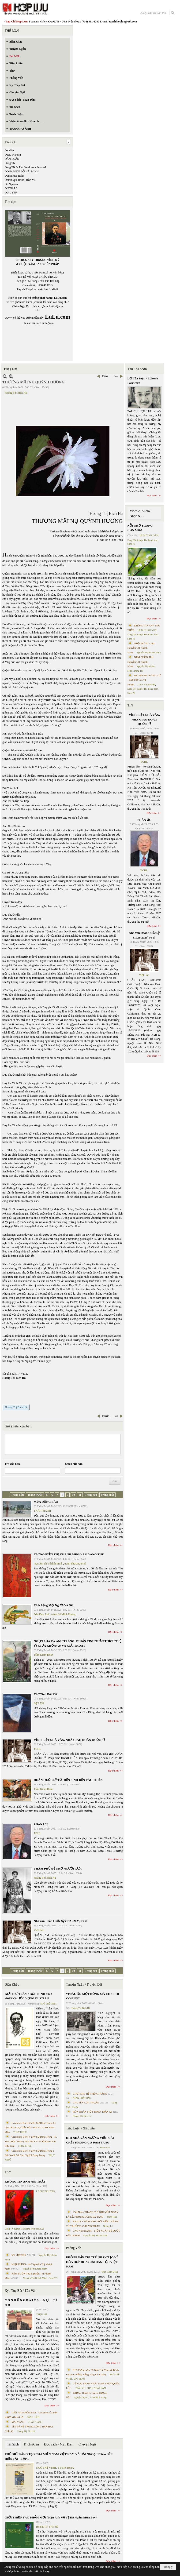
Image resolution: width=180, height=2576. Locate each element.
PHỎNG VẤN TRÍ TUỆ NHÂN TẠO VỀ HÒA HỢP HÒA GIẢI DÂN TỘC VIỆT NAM (92, 2262)
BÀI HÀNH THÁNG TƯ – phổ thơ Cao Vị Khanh (144, 680)
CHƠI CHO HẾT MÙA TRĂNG (90, 2093)
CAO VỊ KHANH (146, 684)
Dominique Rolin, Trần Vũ (20, 180)
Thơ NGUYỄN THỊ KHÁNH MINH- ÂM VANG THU (69, 1554)
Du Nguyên (11, 184)
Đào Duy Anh (41, 1614)
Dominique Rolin (14, 175)
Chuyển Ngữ (87, 2444)
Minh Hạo (104, 2147)
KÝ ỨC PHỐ (18, 2255)
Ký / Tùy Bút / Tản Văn (20, 2290)
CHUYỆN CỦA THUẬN (86, 2102)
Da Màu (9, 150)
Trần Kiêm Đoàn (43, 1654)
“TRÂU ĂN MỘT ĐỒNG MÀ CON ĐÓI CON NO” (92, 1996)
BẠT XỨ (39, 1703)
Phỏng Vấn (73, 2248)
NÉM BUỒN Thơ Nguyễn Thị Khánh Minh (140, 662)
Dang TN (10, 163)
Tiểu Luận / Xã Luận (80, 2128)
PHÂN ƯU (41, 1824)
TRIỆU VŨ (41, 2314)
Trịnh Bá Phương (98, 2397)
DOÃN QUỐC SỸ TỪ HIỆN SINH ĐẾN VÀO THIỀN (68, 1780)
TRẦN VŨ (80, 2388)
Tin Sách (13, 2444)
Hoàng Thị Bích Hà (16, 392)
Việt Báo (39, 1930)
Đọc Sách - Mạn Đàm (58, 2444)
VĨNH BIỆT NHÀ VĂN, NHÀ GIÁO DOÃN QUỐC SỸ (69, 1740)
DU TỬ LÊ (11, 188)
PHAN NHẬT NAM (96, 2388)
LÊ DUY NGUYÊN (45, 2191)
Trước (105, 376)
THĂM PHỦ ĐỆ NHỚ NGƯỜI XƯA (58, 1868)
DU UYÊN (11, 192)
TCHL (37, 1748)
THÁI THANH (42, 1510)
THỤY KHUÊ (19, 2132)
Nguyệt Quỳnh (81, 2397)
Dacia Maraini (13, 154)
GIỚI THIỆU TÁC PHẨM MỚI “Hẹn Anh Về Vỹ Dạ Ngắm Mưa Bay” (51, 2517)
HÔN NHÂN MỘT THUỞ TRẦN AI (92, 2111)
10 (73, 1494)
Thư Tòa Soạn (137, 369)
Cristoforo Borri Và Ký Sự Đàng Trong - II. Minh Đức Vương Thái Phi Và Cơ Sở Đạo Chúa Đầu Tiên (31, 2141)
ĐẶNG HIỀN (33, 2417)
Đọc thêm (113, 1545)
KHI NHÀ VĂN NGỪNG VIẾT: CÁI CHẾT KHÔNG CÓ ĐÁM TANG (90, 2140)
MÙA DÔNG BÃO (46, 1501)
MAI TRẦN (79, 2379)
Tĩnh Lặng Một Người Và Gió (53, 1605)
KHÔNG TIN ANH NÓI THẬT (25, 2181)
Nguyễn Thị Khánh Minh (48, 1563)
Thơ (8, 2172)
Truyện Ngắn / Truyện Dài (84, 1984)
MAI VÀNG (18, 2421)
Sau (116, 376)
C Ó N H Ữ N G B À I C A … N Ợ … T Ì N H (31, 2302)
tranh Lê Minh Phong (63, 1614)
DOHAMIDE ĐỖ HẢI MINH (22, 171)
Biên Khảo (12, 1984)
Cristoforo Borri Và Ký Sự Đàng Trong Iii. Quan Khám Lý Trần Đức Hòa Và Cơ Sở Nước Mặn (30, 2127)
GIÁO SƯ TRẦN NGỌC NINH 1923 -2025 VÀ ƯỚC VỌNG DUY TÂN (28, 1996)
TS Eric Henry (66, 2467)
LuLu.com (60, 297)
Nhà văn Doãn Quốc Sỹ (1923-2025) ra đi (60, 1921)
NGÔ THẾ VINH (48, 2003)
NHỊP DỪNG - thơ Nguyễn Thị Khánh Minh (141, 648)
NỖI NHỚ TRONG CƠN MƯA (140, 528)
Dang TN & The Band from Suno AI (25, 167)
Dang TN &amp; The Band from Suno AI (24, 2228)
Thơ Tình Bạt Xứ (45, 1694)
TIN (130, 705)
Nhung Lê (107, 2226)
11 (80, 1494)
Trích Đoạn (31, 2444)
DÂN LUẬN (12, 158)
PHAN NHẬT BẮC (82, 2098)
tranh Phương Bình (75, 1563)
